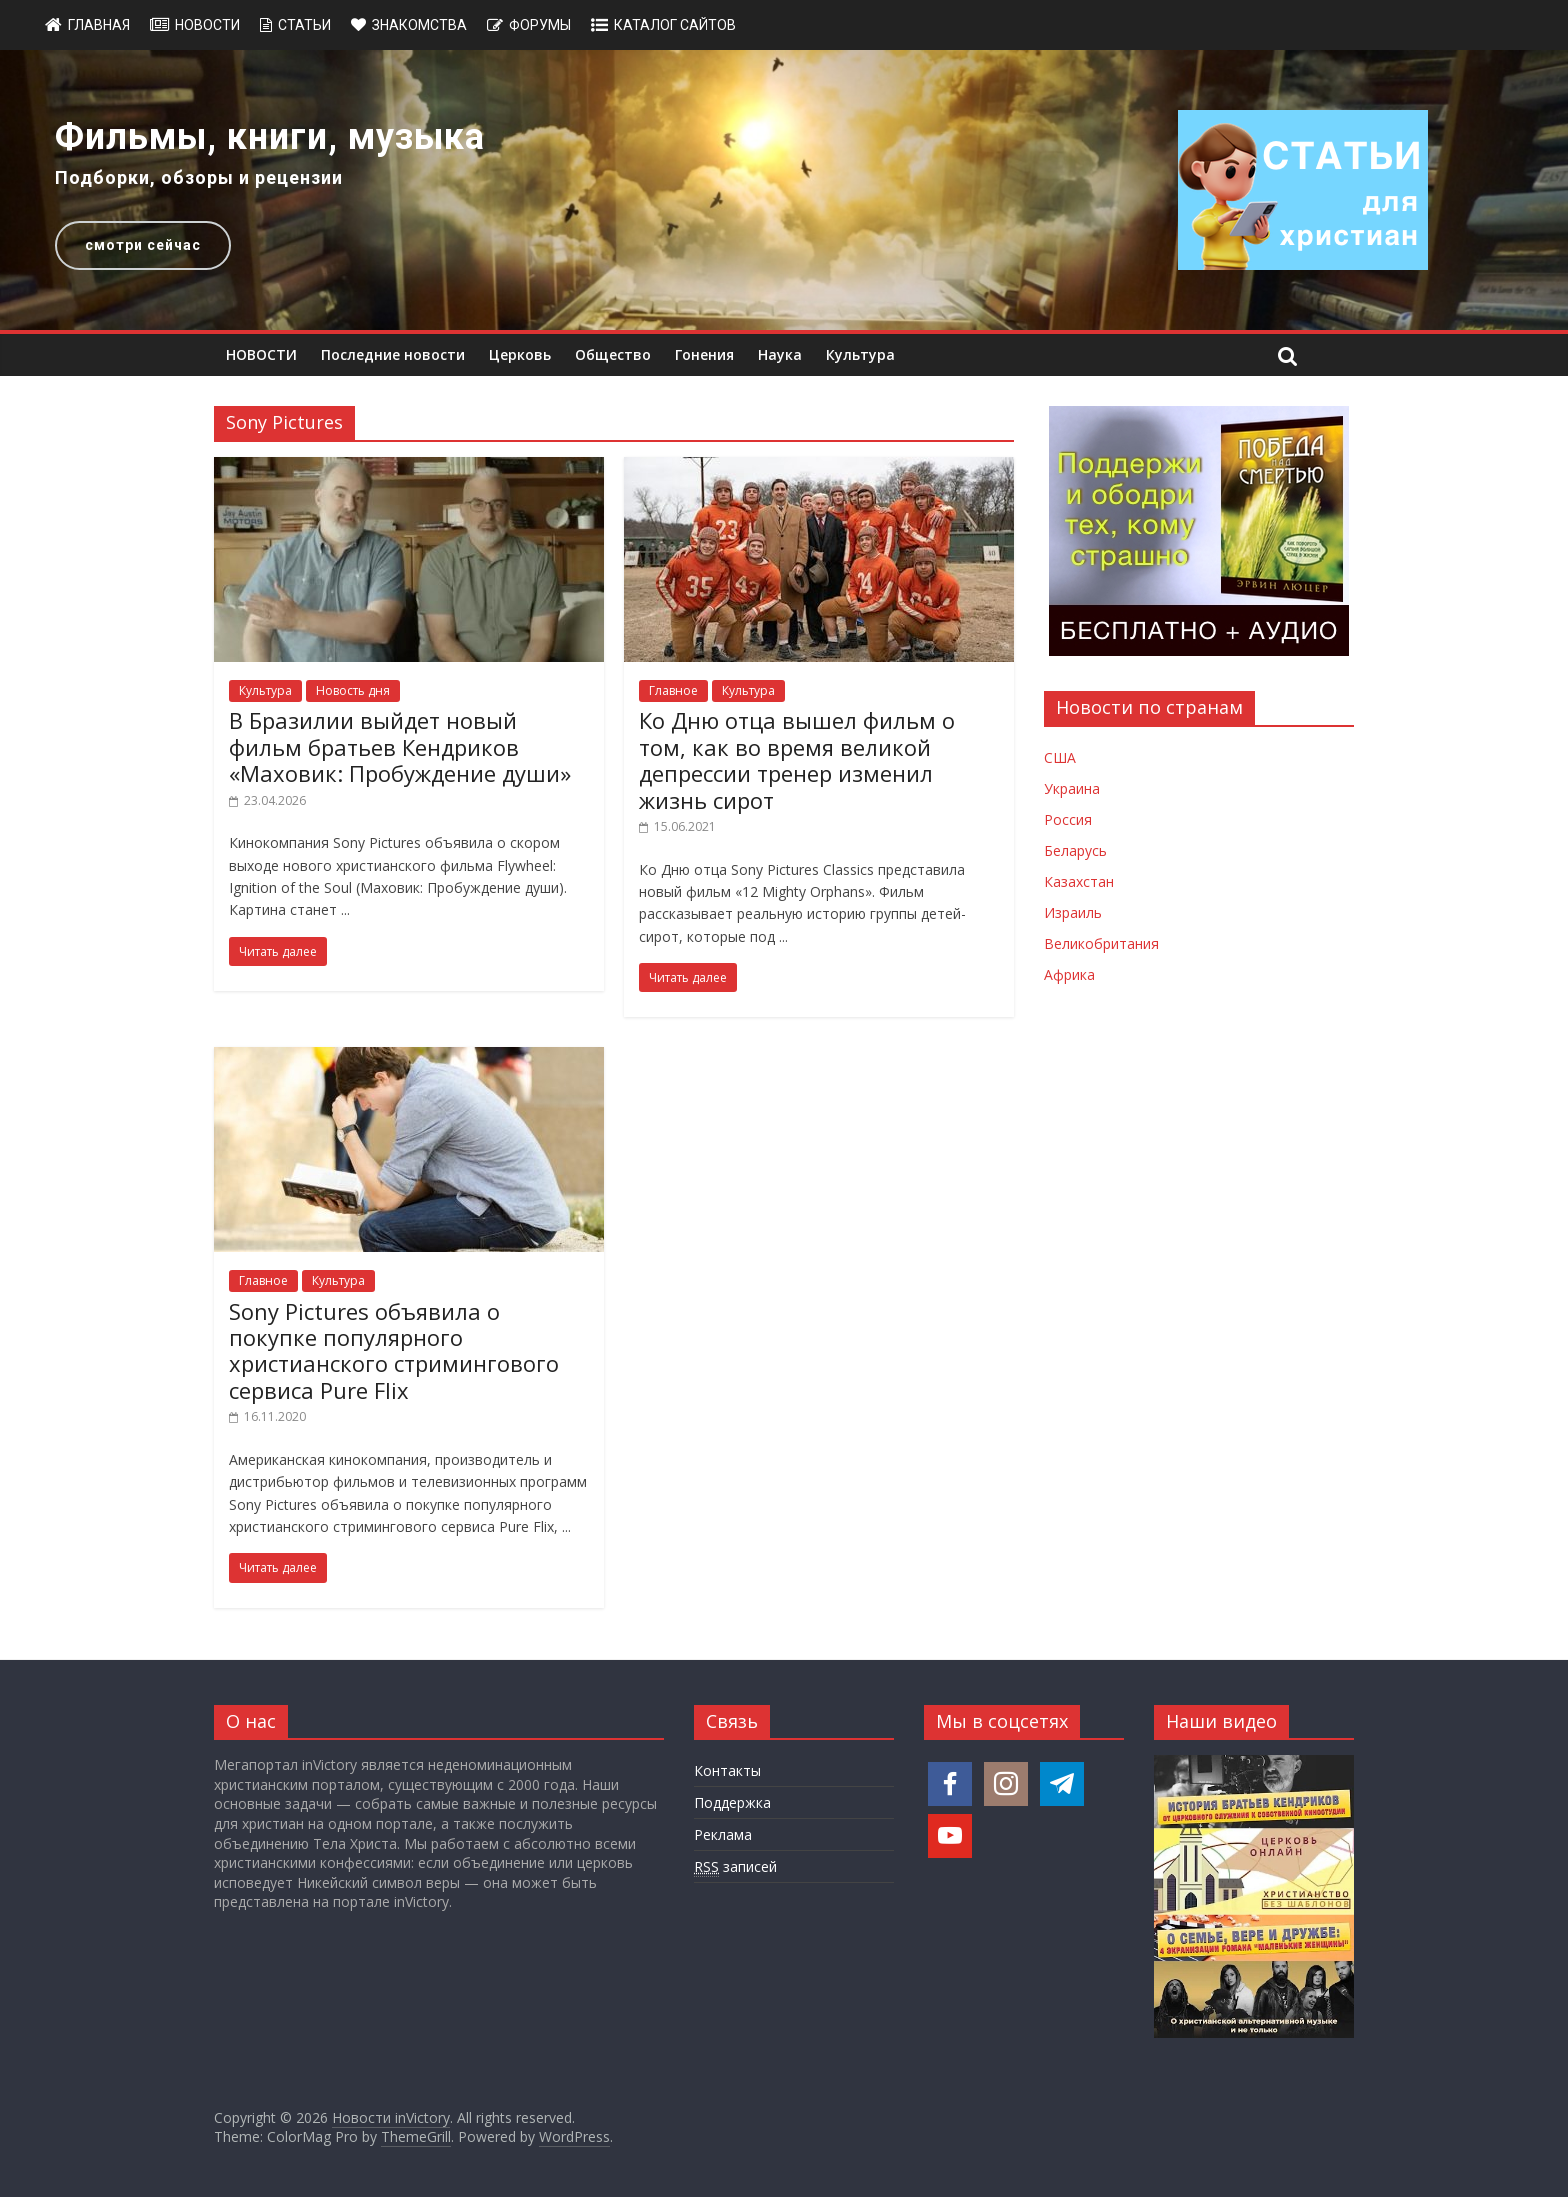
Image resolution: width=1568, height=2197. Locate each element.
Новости (207, 25)
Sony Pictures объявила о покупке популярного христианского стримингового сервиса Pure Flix (394, 1350)
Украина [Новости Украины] (1072, 788)
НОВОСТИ (261, 354)
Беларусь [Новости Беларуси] (1075, 850)
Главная (99, 25)
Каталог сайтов (675, 25)
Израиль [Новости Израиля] (1073, 912)
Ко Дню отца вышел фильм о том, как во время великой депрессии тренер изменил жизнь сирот (797, 759)
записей (735, 1867)
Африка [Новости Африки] (1069, 974)
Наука (780, 354)
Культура (860, 354)
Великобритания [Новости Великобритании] (1101, 943)
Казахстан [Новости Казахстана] (1079, 881)
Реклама (723, 1834)
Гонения (704, 354)
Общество (613, 354)
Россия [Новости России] (1068, 819)
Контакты (727, 1770)
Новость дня (353, 690)
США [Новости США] (1060, 757)
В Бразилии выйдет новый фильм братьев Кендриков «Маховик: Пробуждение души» (400, 746)
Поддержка (732, 1802)
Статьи (304, 25)
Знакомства (419, 25)
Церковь (520, 354)
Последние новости (393, 354)
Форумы (540, 25)
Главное (673, 690)
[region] (784, 190)
